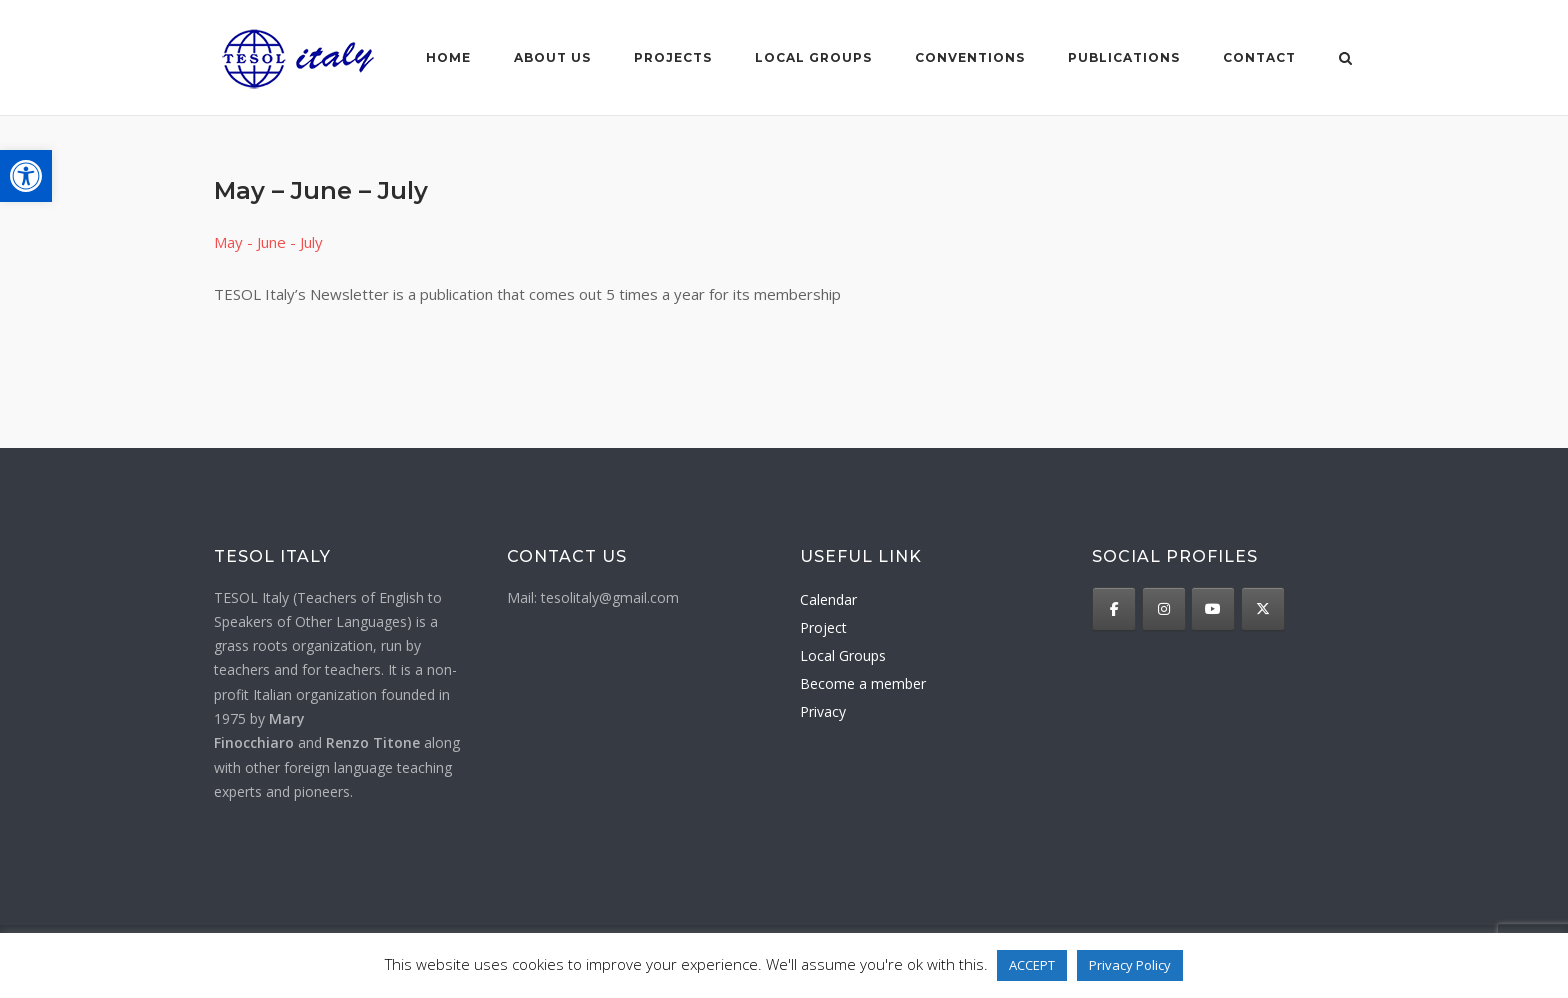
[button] (26, 176)
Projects (673, 57)
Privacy (823, 711)
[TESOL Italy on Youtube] (1213, 609)
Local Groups (843, 655)
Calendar (828, 599)
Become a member (863, 683)
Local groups (813, 57)
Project (823, 627)
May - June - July (268, 242)
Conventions (970, 57)
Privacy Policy (1130, 965)
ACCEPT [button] (1032, 965)
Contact (1259, 57)
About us (552, 57)
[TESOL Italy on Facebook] (1114, 609)
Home (448, 57)
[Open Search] (1345, 60)
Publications (1124, 57)
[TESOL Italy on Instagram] (1164, 609)
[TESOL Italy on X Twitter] (1263, 609)
